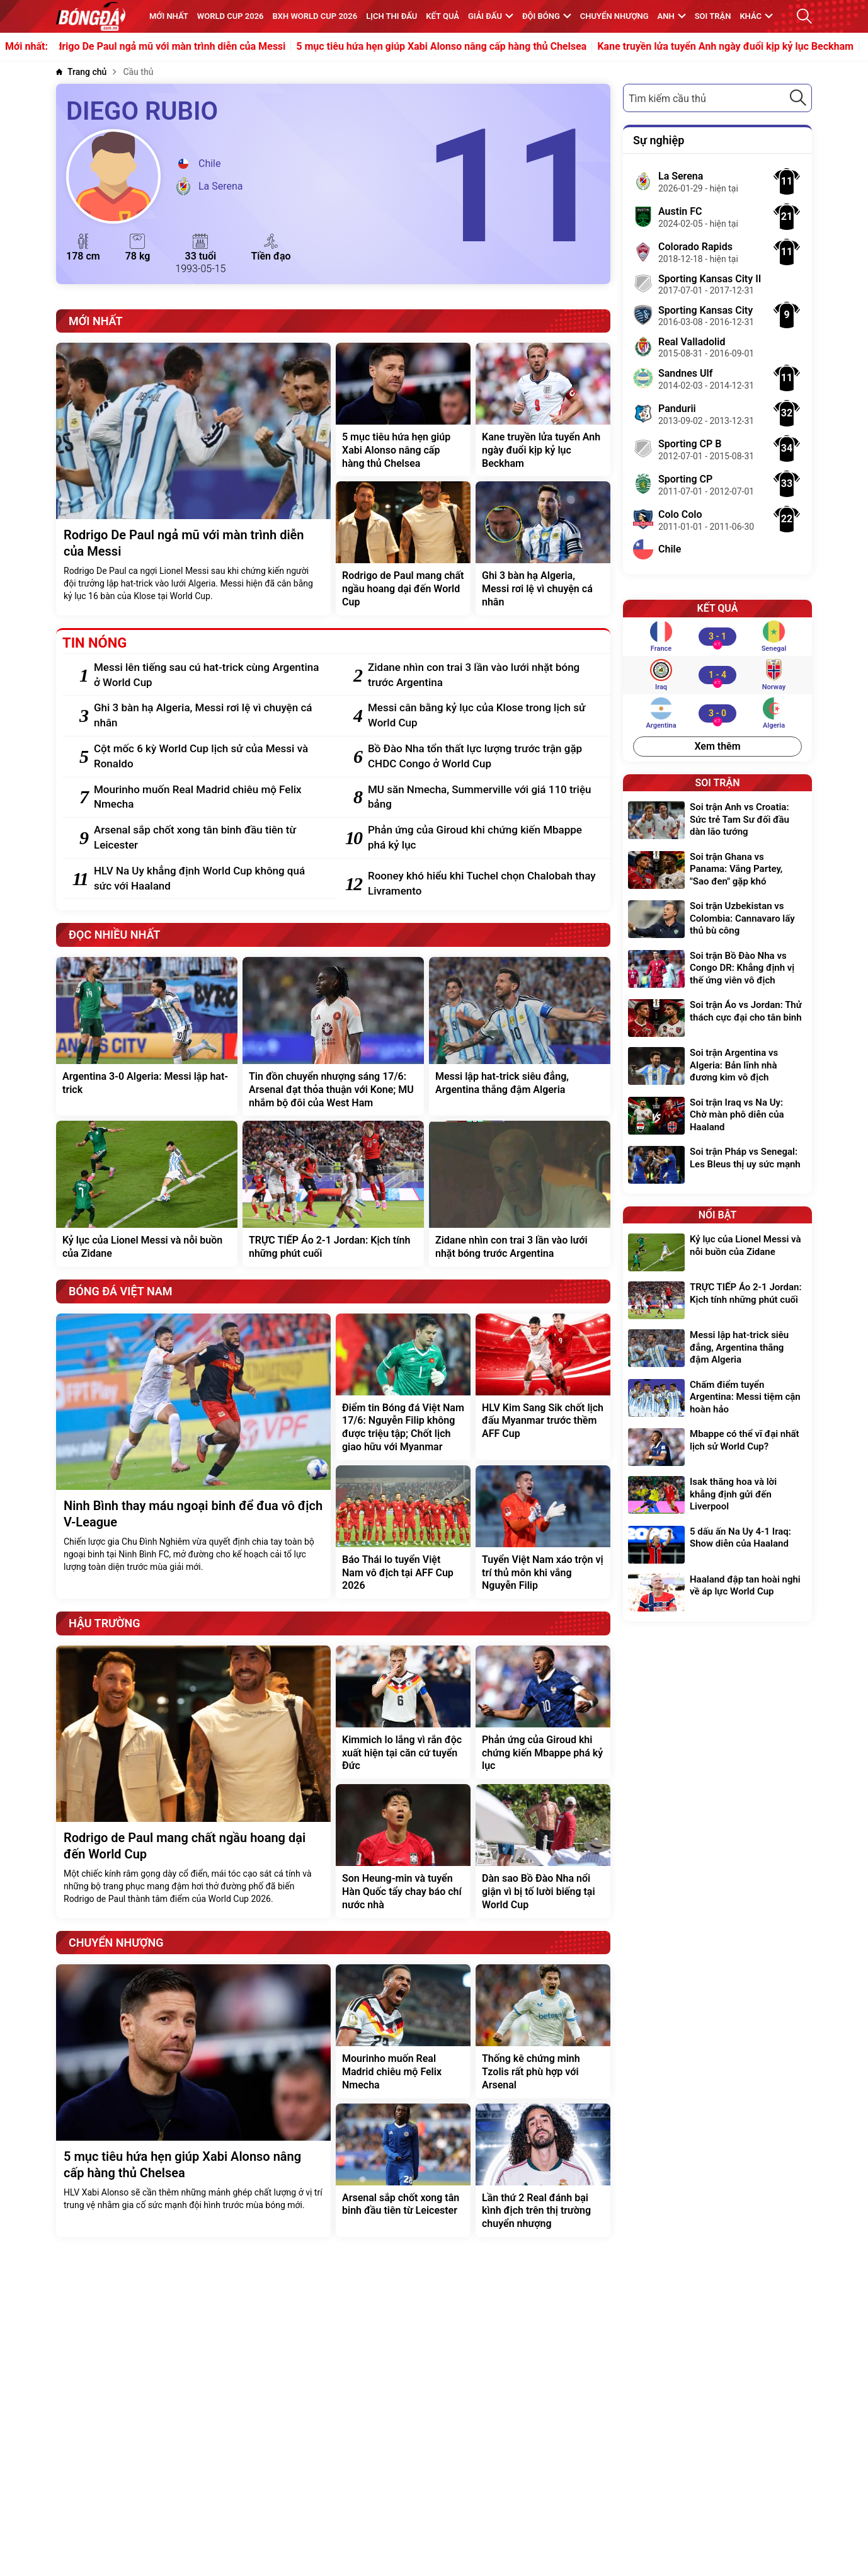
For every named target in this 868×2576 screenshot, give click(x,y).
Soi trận (713, 16)
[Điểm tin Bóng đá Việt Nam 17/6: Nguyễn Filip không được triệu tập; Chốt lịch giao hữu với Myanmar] (403, 1387)
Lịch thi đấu (391, 16)
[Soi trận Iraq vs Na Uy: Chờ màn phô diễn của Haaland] (717, 1116)
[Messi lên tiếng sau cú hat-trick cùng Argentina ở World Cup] (209, 675)
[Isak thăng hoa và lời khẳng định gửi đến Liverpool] (717, 1496)
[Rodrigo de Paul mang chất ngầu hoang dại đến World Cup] (403, 548)
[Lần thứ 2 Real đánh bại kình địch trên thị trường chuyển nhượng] (543, 2170)
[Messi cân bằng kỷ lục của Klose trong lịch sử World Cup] (483, 716)
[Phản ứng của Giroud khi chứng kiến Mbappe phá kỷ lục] (483, 838)
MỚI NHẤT (168, 16)
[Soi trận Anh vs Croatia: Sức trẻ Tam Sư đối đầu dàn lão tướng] (717, 821)
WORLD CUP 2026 (230, 16)
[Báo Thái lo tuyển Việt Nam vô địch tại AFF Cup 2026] (403, 1532)
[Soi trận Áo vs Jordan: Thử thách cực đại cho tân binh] (717, 1018)
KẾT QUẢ (442, 16)
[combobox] (717, 98)
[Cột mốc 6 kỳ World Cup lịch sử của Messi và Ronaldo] (209, 756)
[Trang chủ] (81, 72)
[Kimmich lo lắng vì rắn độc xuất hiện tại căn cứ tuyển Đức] (403, 1712)
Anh (672, 16)
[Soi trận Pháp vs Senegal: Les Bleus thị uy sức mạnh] (717, 1165)
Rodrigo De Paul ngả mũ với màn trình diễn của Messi (179, 46)
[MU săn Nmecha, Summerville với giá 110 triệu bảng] (483, 797)
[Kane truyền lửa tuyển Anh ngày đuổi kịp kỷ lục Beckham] (543, 409)
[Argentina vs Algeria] (717, 713)
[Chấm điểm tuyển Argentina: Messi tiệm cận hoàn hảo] (717, 1399)
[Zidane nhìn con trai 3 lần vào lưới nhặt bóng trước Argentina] (483, 675)
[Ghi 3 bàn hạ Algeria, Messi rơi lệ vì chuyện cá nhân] (543, 548)
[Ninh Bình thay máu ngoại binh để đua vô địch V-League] (193, 1457)
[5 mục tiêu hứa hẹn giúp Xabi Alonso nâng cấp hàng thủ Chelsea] (403, 409)
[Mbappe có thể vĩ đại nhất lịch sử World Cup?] (717, 1447)
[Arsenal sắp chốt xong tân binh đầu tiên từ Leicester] (209, 838)
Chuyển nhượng (614, 16)
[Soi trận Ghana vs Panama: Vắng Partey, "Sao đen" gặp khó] (717, 871)
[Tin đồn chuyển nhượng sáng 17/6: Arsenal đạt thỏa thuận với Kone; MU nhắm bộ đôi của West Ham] (333, 1036)
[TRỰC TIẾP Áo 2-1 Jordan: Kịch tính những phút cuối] (333, 1194)
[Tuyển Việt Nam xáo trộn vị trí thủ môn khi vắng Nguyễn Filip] (543, 1532)
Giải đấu (490, 16)
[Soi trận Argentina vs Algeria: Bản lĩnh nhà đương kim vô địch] (717, 1067)
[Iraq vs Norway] (717, 675)
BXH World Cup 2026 (315, 16)
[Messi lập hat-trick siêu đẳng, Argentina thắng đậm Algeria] (519, 1036)
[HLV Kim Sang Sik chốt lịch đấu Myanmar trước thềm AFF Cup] (543, 1387)
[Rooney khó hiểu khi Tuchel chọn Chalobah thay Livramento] (483, 884)
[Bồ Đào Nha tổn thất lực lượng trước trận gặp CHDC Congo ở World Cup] (483, 756)
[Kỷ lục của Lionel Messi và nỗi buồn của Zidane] (146, 1194)
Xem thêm (717, 746)
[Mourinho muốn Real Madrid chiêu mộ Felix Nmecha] (209, 797)
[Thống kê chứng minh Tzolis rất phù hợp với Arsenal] (543, 2031)
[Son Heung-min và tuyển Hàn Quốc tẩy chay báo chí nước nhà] (403, 1851)
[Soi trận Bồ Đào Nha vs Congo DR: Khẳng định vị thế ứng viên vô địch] (717, 970)
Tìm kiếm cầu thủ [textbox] (667, 99)
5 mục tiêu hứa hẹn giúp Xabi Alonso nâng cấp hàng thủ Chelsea (456, 46)
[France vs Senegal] (717, 636)
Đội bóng (546, 16)
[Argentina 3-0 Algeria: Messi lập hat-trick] (146, 1036)
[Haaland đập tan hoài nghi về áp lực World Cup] (717, 1592)
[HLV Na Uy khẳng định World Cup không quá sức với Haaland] (209, 879)
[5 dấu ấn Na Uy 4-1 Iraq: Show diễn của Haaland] (717, 1545)
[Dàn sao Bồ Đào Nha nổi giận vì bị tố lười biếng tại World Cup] (543, 1851)
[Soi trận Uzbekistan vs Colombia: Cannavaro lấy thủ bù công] (717, 920)
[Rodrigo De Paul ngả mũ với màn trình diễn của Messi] (193, 479)
